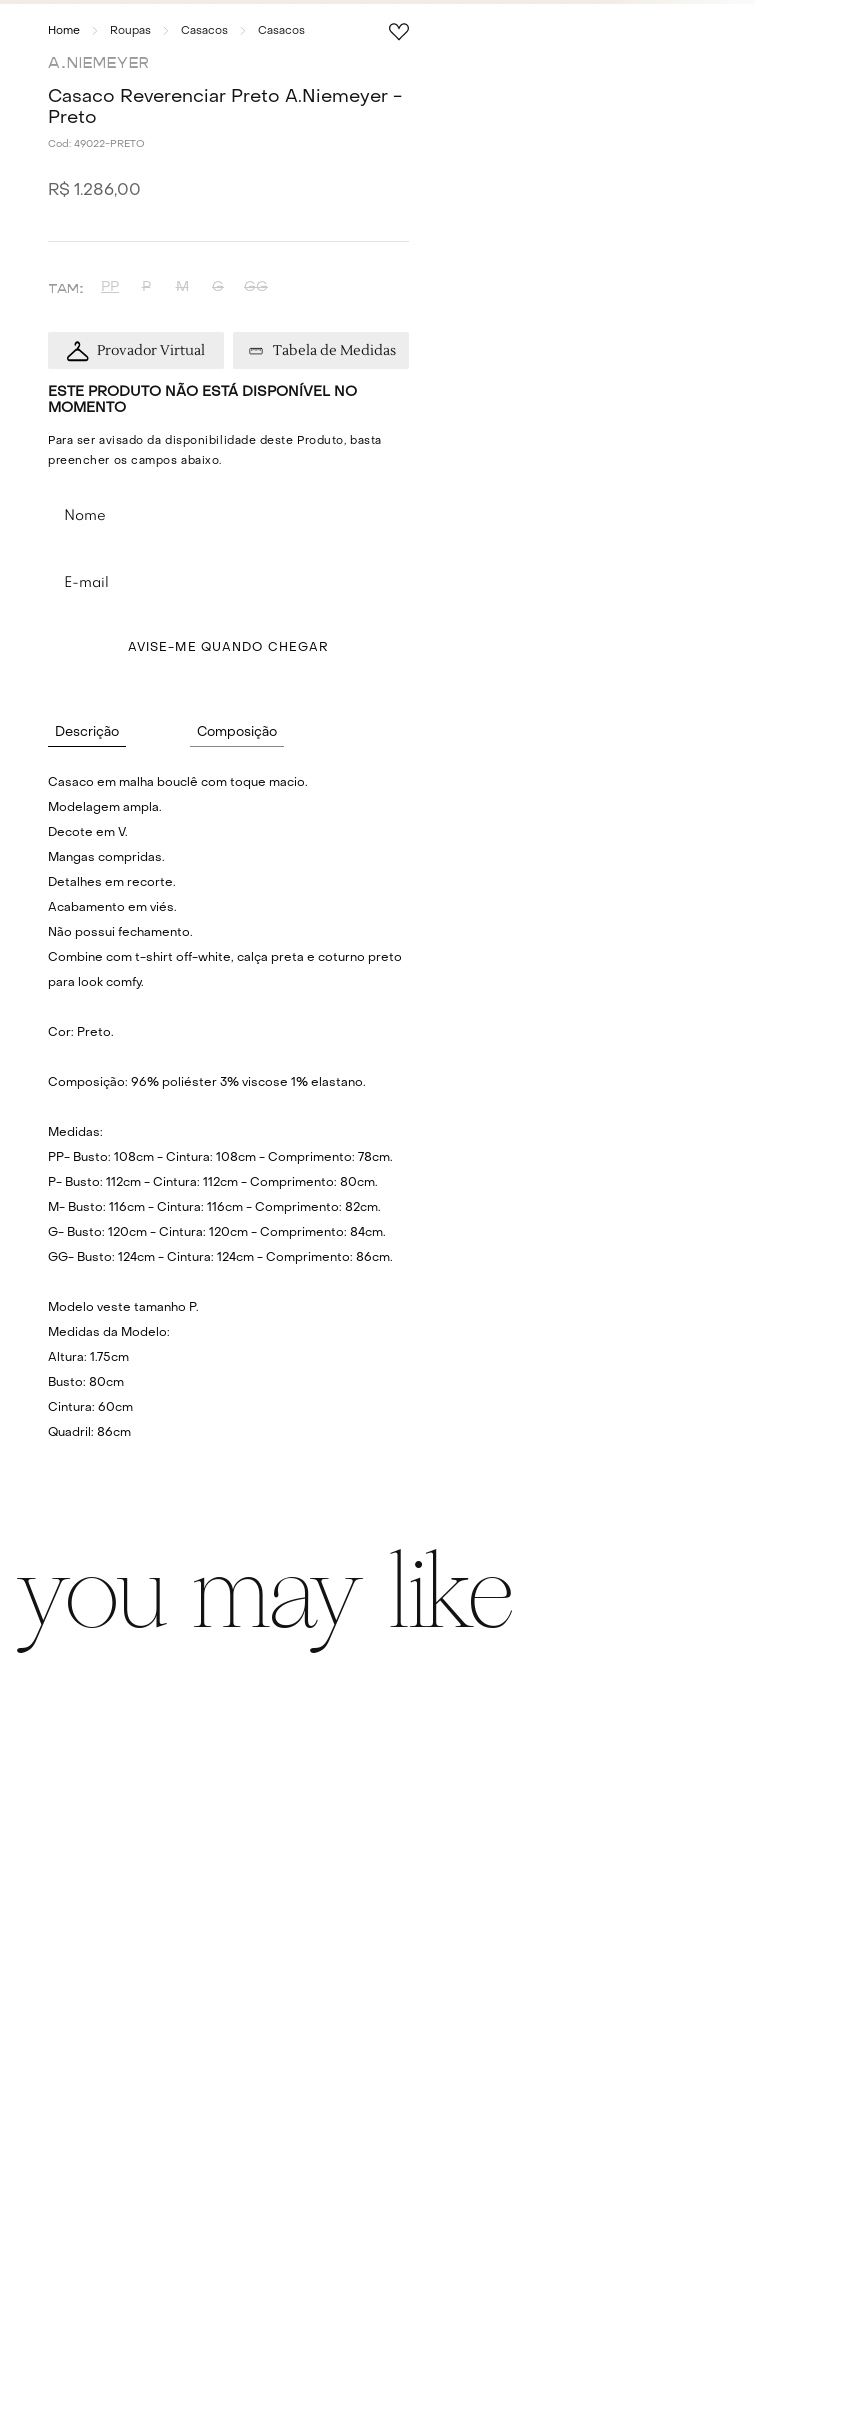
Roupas (130, 31)
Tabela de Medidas (334, 351)
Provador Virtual (151, 351)
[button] (110, 287)
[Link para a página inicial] (64, 31)
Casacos (204, 31)
